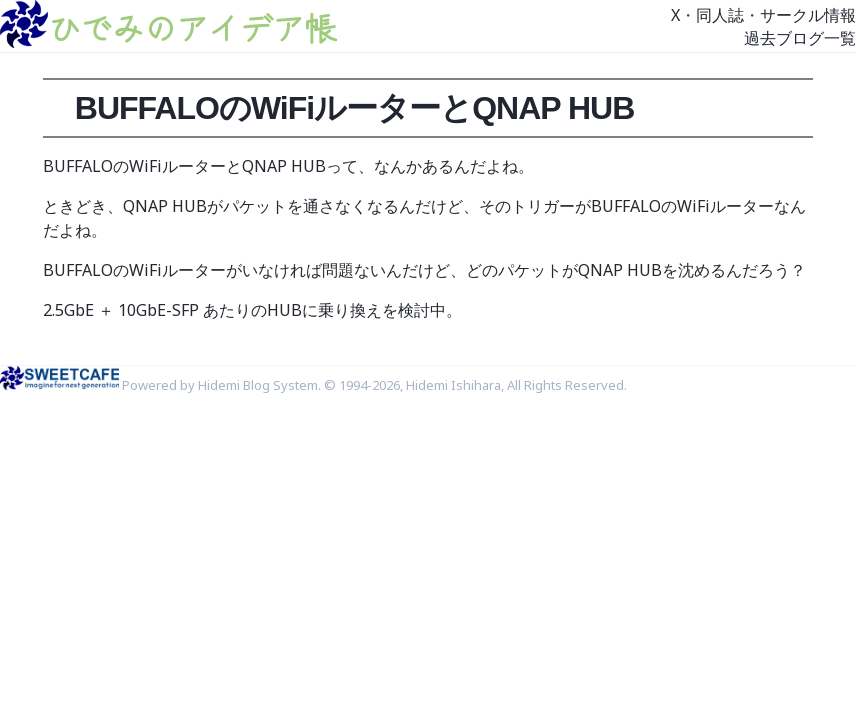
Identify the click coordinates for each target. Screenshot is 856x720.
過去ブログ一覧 (800, 38)
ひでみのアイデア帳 (192, 27)
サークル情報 (808, 15)
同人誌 (720, 15)
